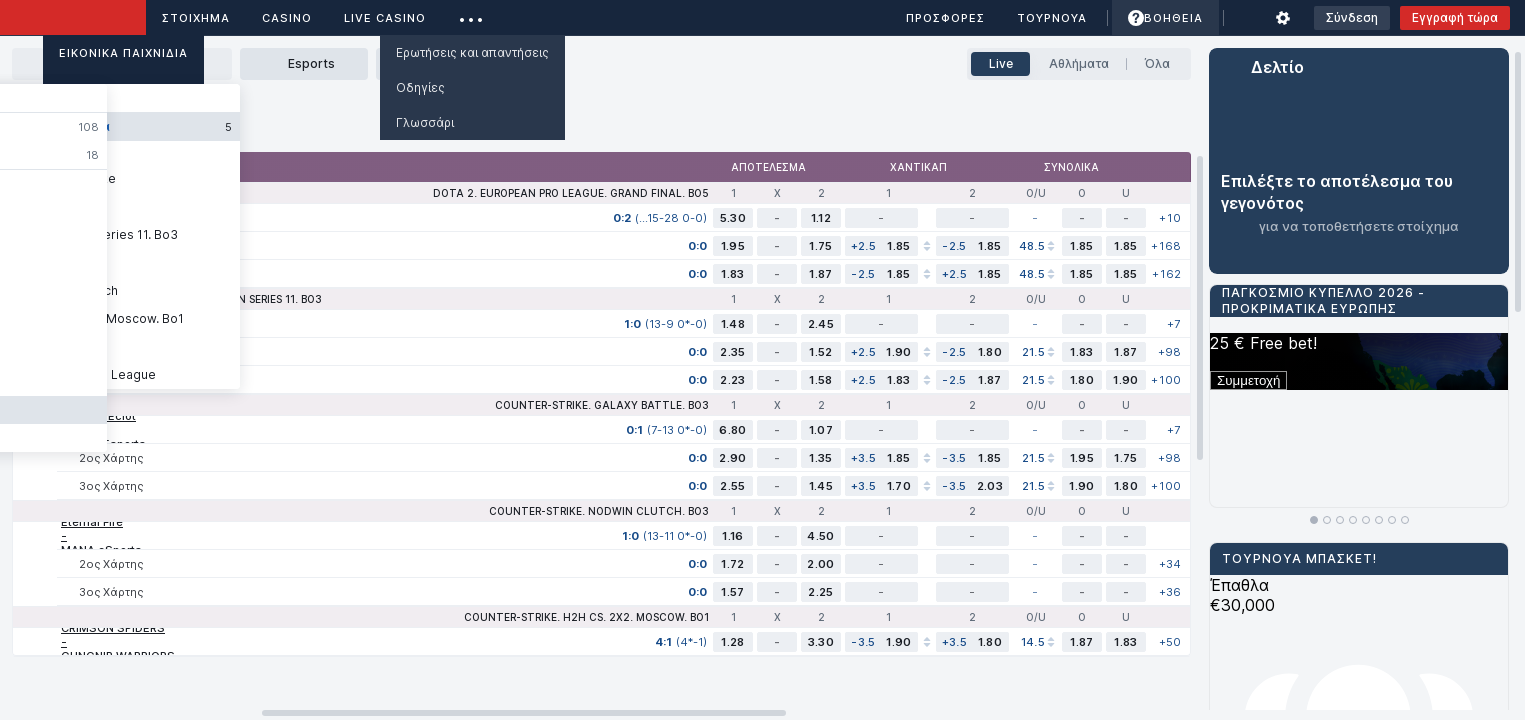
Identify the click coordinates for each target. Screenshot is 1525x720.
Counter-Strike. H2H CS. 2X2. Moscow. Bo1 (586, 617)
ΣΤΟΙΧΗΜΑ (196, 18)
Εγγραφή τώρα (1455, 17)
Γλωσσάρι (425, 122)
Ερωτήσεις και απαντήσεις (472, 52)
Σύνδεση (1352, 17)
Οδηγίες (420, 87)
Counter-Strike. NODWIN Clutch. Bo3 (599, 511)
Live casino (385, 18)
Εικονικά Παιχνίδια (123, 53)
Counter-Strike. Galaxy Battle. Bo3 (602, 405)
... (471, 14)
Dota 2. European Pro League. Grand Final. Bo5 (571, 193)
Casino (287, 18)
